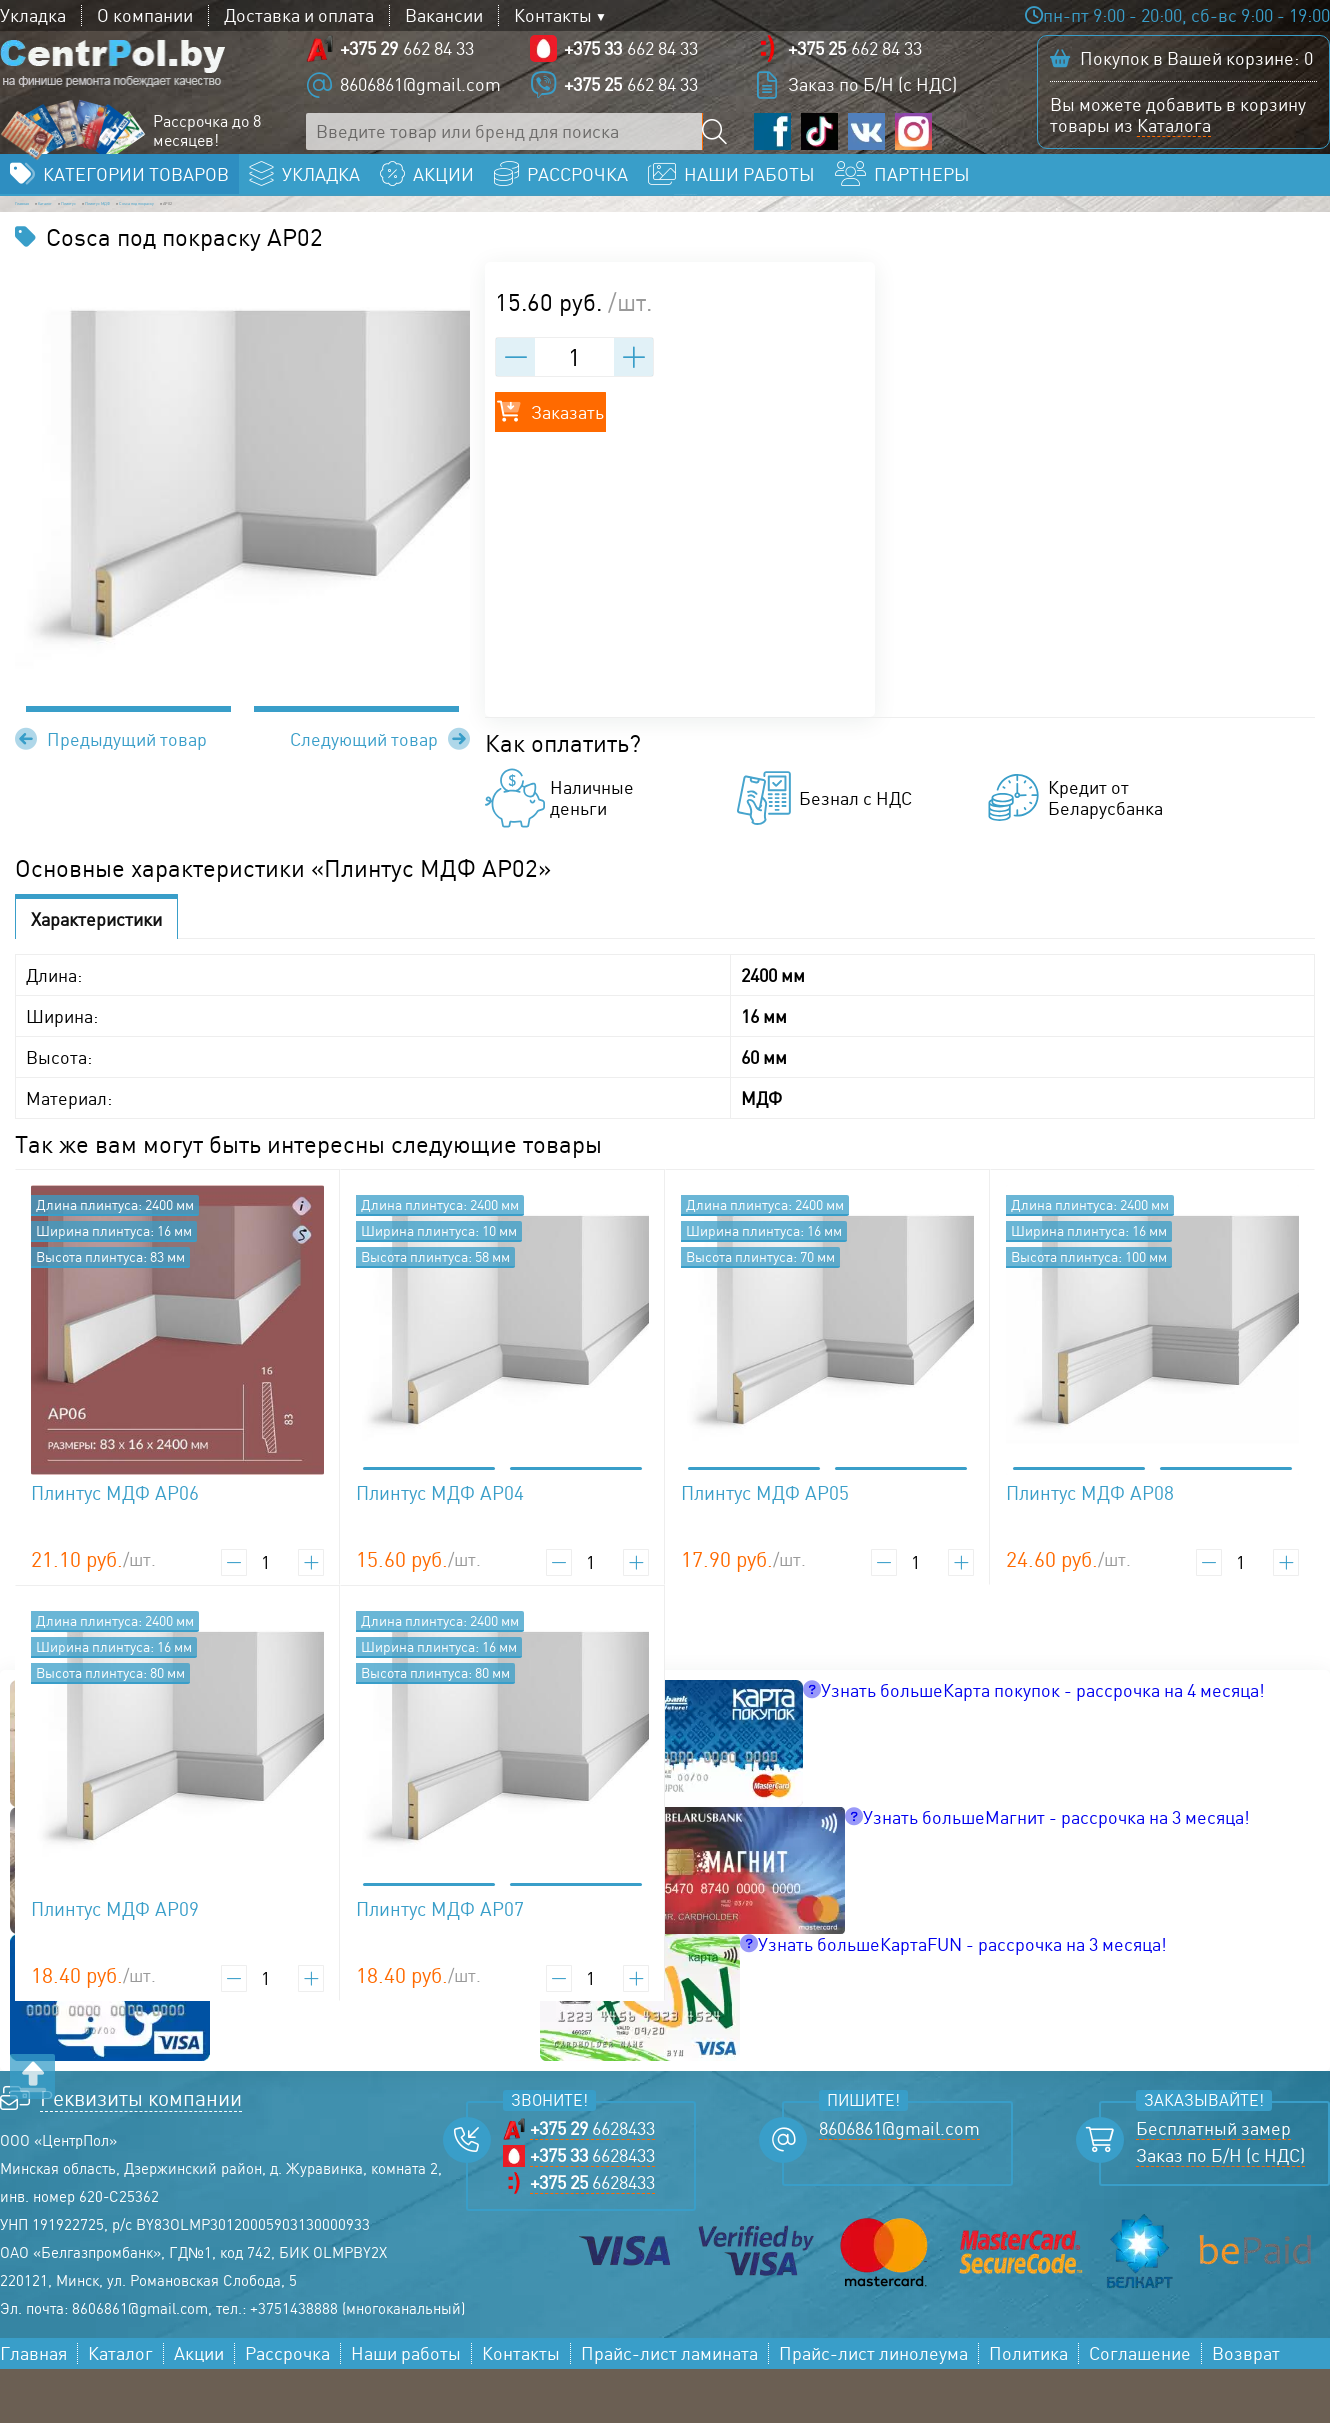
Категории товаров (136, 206)
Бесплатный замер (1213, 2182)
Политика (1028, 2407)
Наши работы (406, 2407)
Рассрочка (287, 2407)
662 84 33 (407, 64)
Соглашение (1140, 2407)
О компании (145, 15)
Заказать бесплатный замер (1184, 206)
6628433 (592, 2182)
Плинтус (233, 246)
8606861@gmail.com (420, 100)
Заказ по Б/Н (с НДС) (872, 100)
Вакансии (444, 15)
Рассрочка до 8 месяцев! (207, 147)
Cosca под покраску (512, 246)
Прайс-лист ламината (669, 2407)
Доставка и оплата (299, 15)
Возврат (1246, 2407)
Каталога (1174, 141)
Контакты (553, 15)
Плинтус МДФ (349, 246)
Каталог (140, 246)
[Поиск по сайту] (720, 147)
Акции (199, 2407)
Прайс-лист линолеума (873, 2407)
